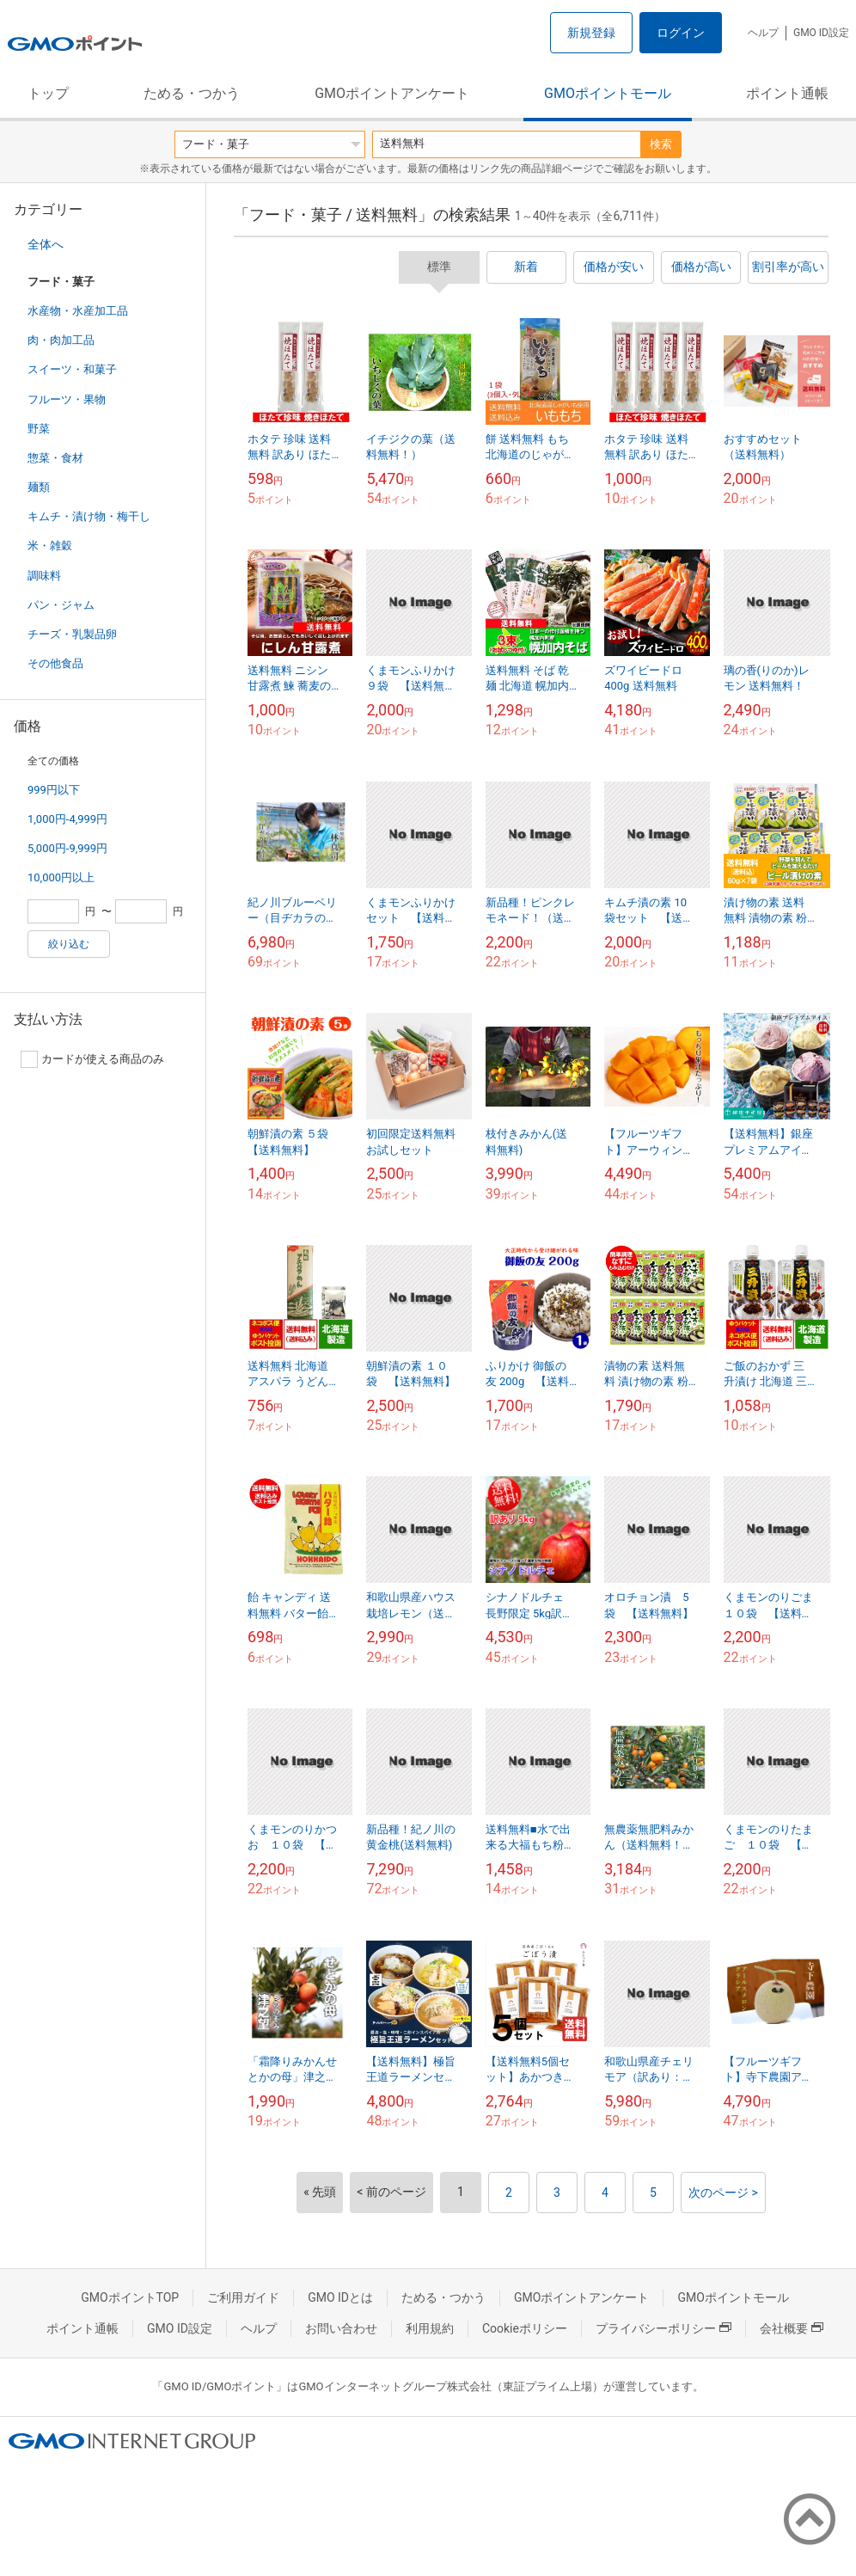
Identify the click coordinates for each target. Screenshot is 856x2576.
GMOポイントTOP (130, 2297)
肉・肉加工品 (61, 340)
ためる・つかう (192, 93)
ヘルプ (763, 33)
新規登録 (591, 33)
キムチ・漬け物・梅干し (89, 516)
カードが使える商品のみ (92, 1059)
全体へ (46, 244)
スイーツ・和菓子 (72, 369)
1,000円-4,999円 (67, 819)
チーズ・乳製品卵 (72, 634)
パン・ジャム (61, 604)
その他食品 (55, 663)
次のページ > (723, 2192)
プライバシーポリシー (663, 2328)
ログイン (681, 33)
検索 (661, 144)
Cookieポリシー (524, 2328)
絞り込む (68, 944)
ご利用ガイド (243, 2297)
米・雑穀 (50, 545)
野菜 (39, 428)
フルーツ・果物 (67, 399)
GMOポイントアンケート (392, 93)
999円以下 (54, 789)
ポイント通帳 (787, 93)
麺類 (39, 487)
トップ (48, 93)
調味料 (44, 575)
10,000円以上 (61, 877)
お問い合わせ (341, 2328)
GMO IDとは (340, 2297)
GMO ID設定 (821, 33)
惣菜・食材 (55, 457)
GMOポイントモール (607, 93)
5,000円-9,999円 (67, 848)
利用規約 (430, 2328)
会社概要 (791, 2328)
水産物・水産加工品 (78, 310)
